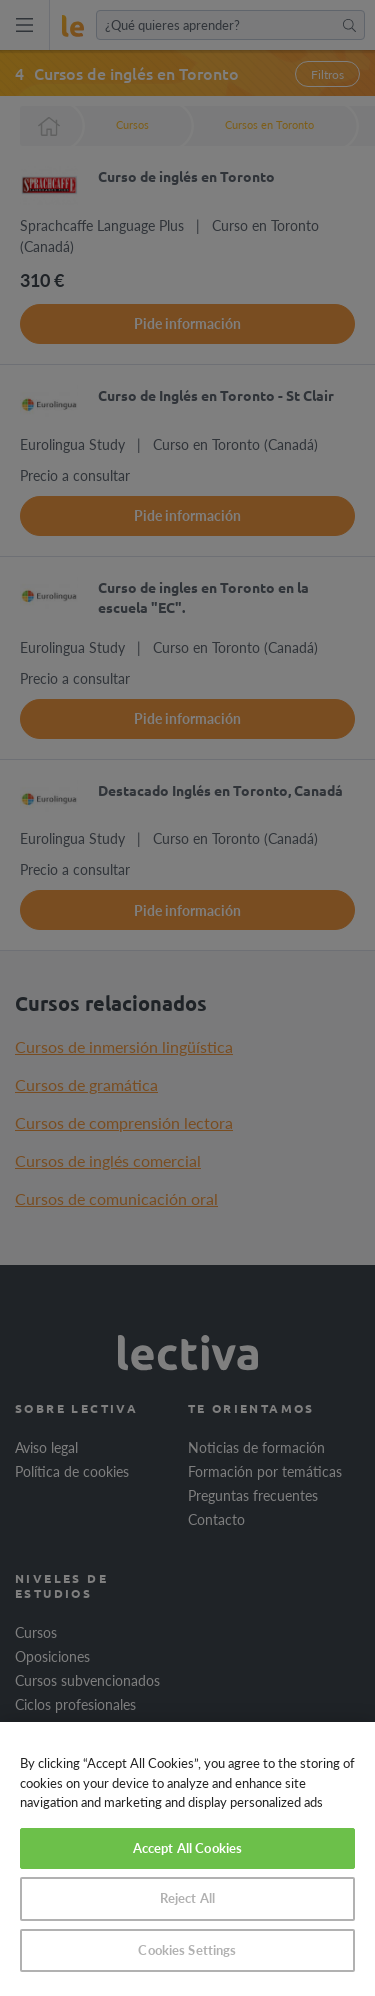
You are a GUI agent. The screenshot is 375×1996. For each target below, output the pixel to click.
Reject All (187, 1898)
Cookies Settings (187, 1950)
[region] (187, 1859)
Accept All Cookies (187, 1848)
